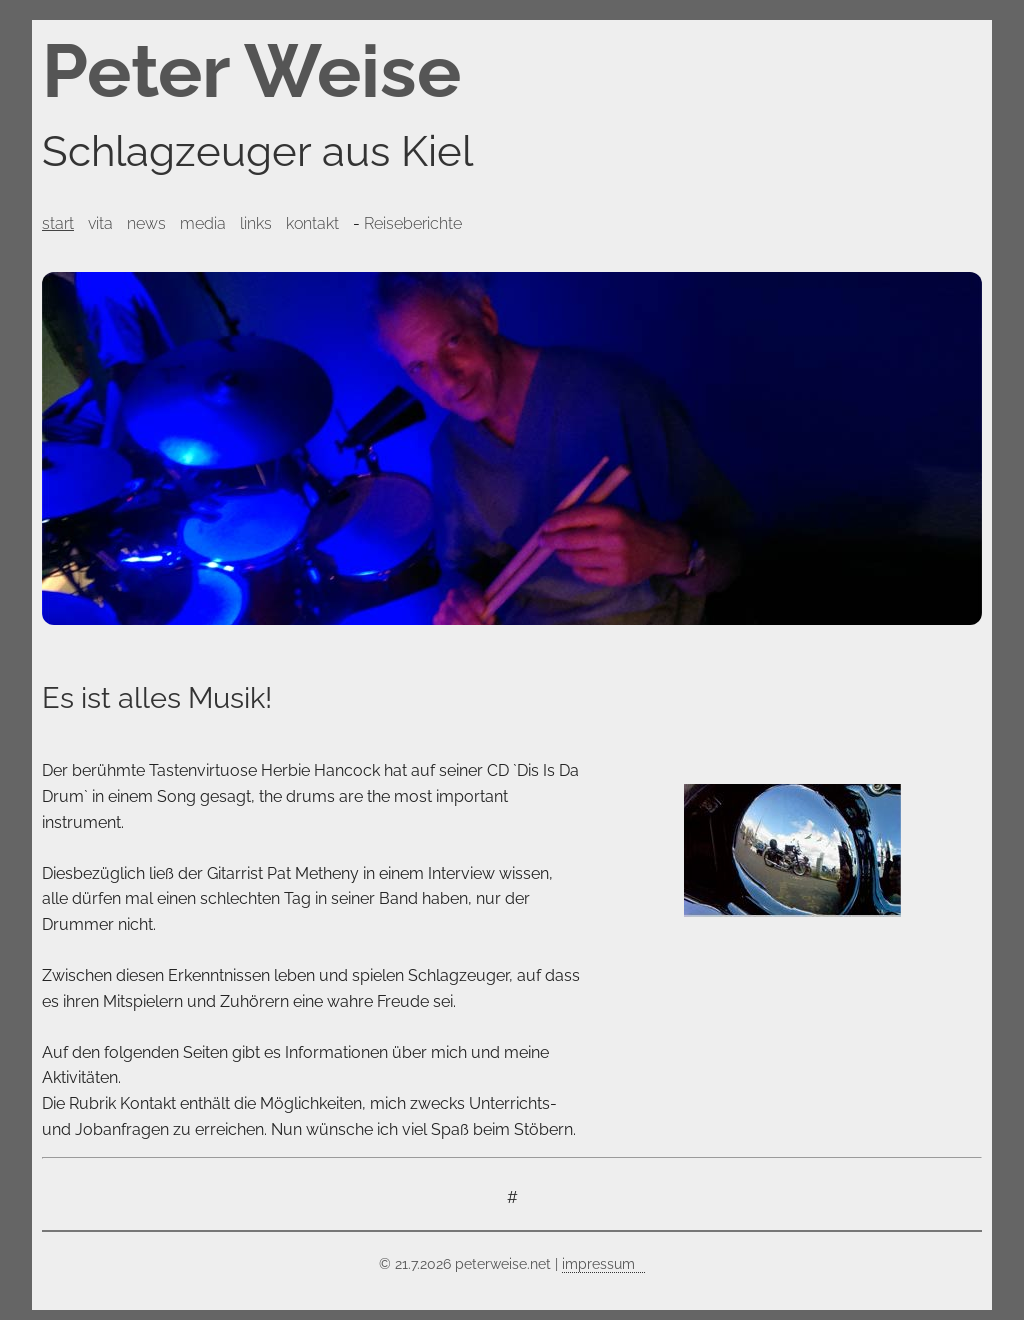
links (256, 223)
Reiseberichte (413, 223)
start (58, 223)
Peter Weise (251, 71)
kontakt (312, 223)
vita (100, 223)
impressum (598, 1263)
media (203, 223)
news (146, 223)
